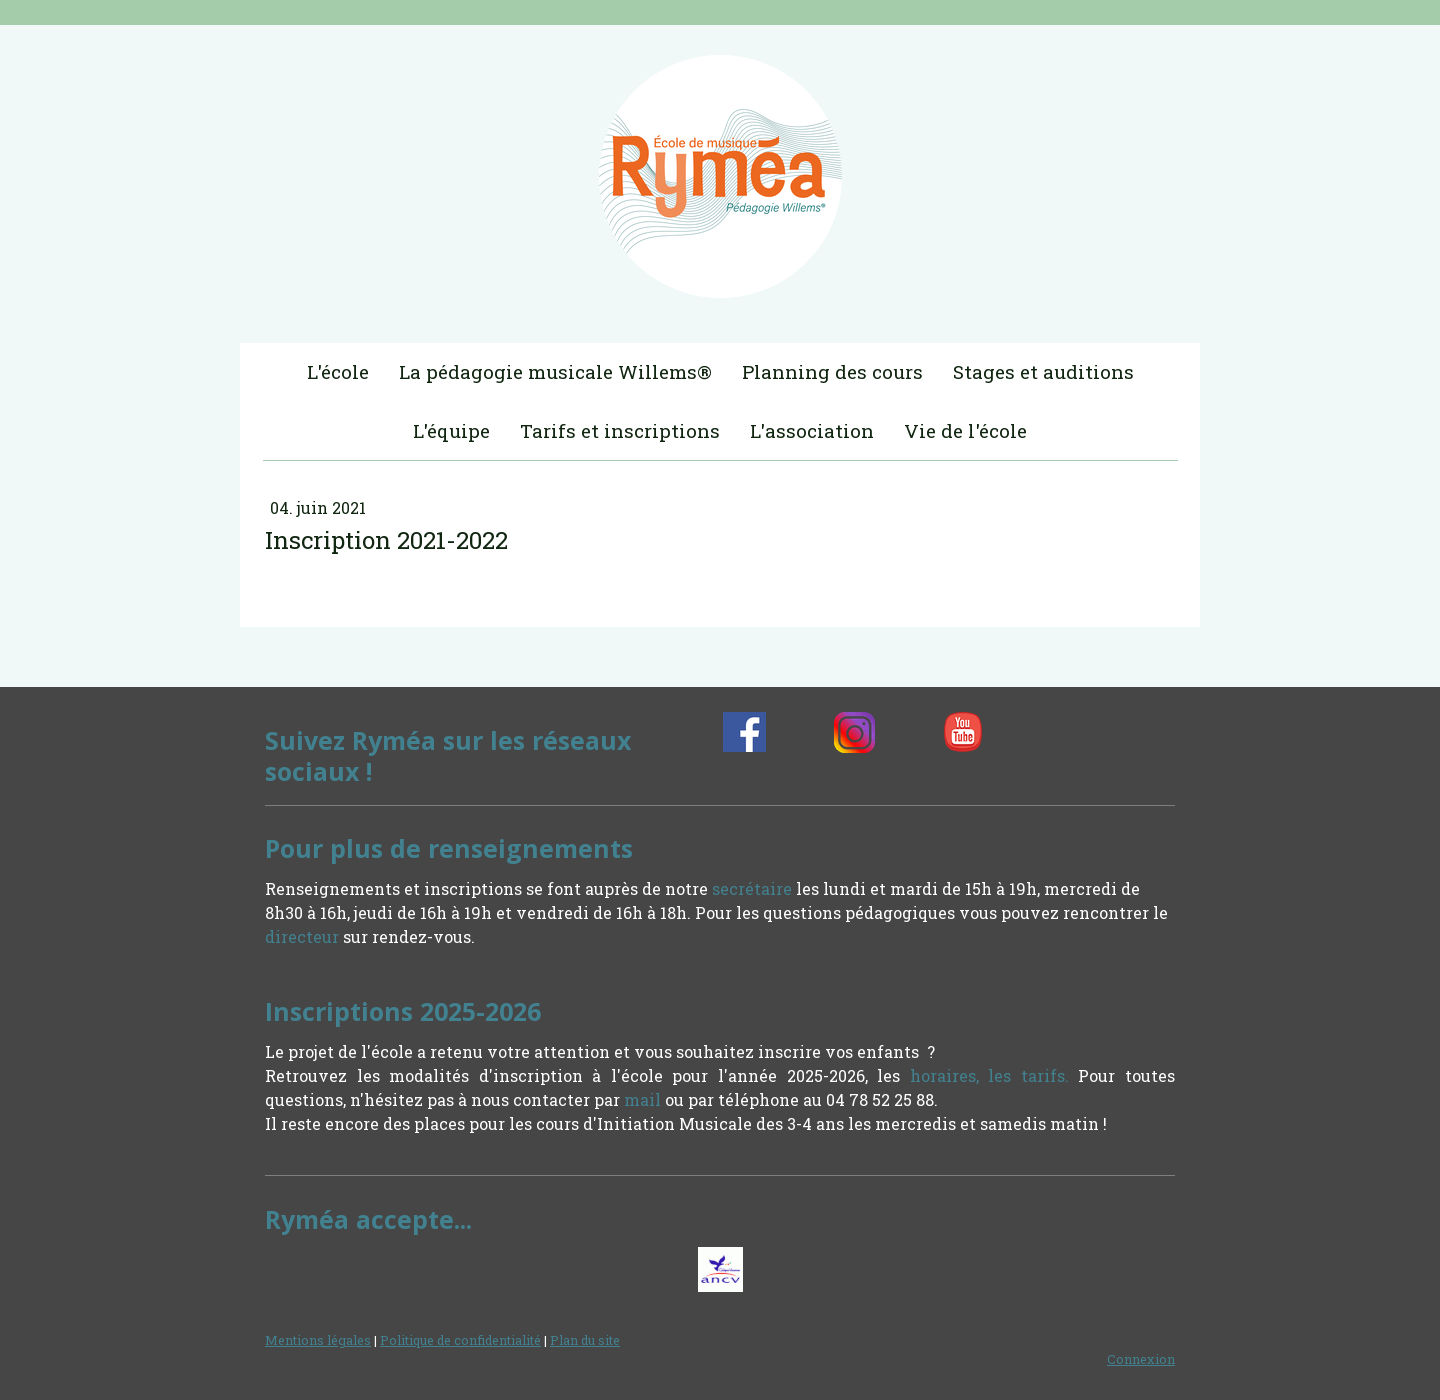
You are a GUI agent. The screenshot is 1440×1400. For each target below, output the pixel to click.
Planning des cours (832, 371)
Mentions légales (318, 1340)
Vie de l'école (965, 430)
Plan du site (585, 1340)
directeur (302, 936)
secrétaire (752, 888)
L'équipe (451, 430)
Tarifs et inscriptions (620, 430)
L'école (338, 371)
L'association (812, 430)
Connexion (1141, 1359)
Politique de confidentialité (460, 1340)
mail (642, 1099)
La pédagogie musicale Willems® (555, 371)
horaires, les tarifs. (989, 1075)
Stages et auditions (1043, 371)
